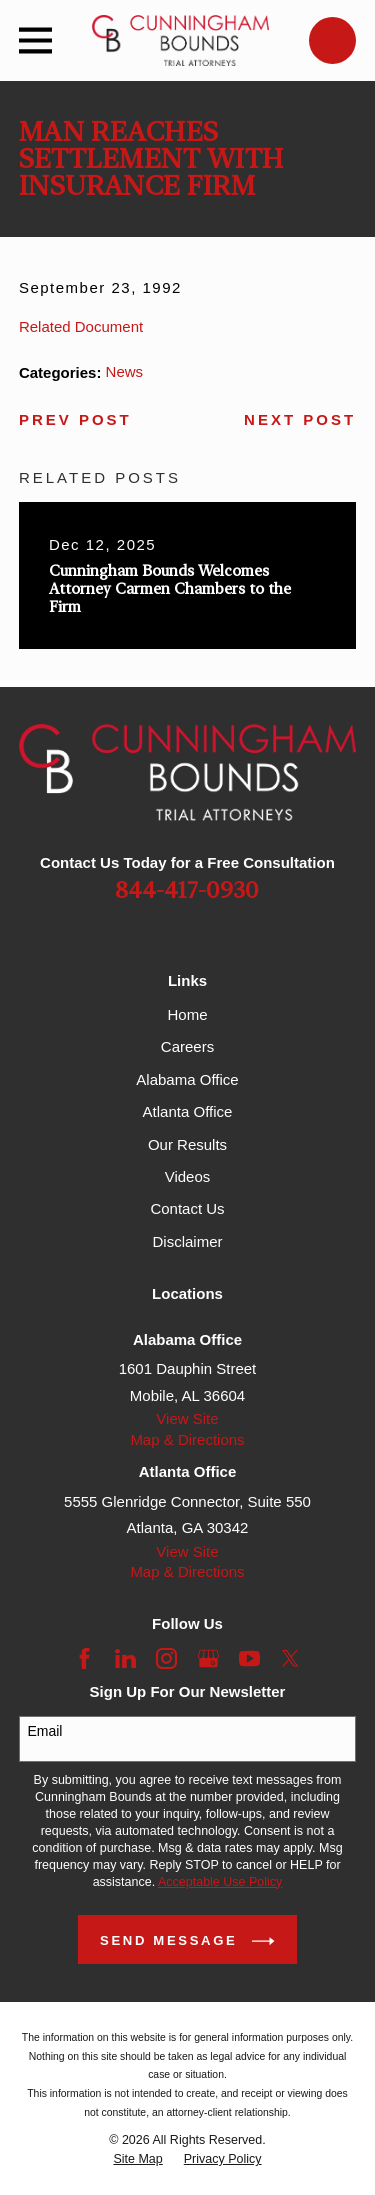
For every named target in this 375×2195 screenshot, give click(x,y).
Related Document (81, 326)
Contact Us (187, 1208)
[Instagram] (166, 1658)
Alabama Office (187, 1079)
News (125, 371)
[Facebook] (84, 1658)
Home (187, 1014)
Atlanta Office (188, 1111)
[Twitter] (290, 1658)
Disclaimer (187, 1241)
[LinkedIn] (125, 1658)
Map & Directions (187, 1439)
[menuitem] (137, 2159)
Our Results (187, 1144)
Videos (188, 1176)
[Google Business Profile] (208, 1658)
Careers (187, 1046)
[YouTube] (249, 1658)
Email (44, 1731)
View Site (187, 1418)
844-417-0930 (187, 891)
